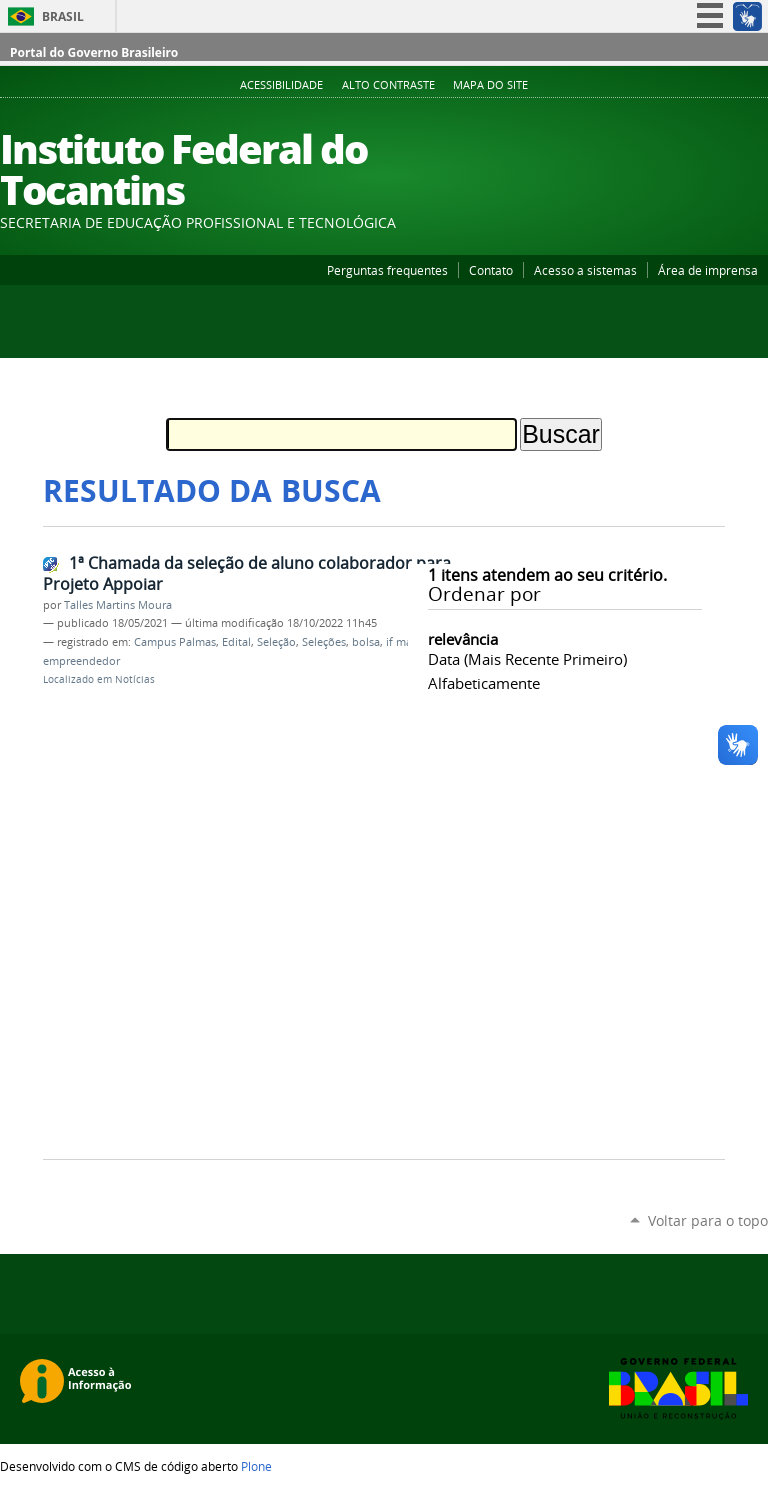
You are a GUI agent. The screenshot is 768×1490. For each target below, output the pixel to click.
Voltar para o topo (708, 1220)
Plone (256, 1466)
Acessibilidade (281, 85)
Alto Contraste (388, 85)
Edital (236, 642)
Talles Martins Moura (118, 605)
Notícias (135, 679)
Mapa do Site (490, 85)
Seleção (276, 642)
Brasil (63, 16)
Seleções (324, 642)
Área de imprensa (708, 270)
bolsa (366, 642)
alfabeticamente (484, 683)
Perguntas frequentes (387, 270)
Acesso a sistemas (585, 270)
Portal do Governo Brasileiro (94, 52)
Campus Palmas (175, 642)
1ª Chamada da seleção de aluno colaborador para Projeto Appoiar (247, 573)
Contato (491, 270)
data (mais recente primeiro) (527, 659)
